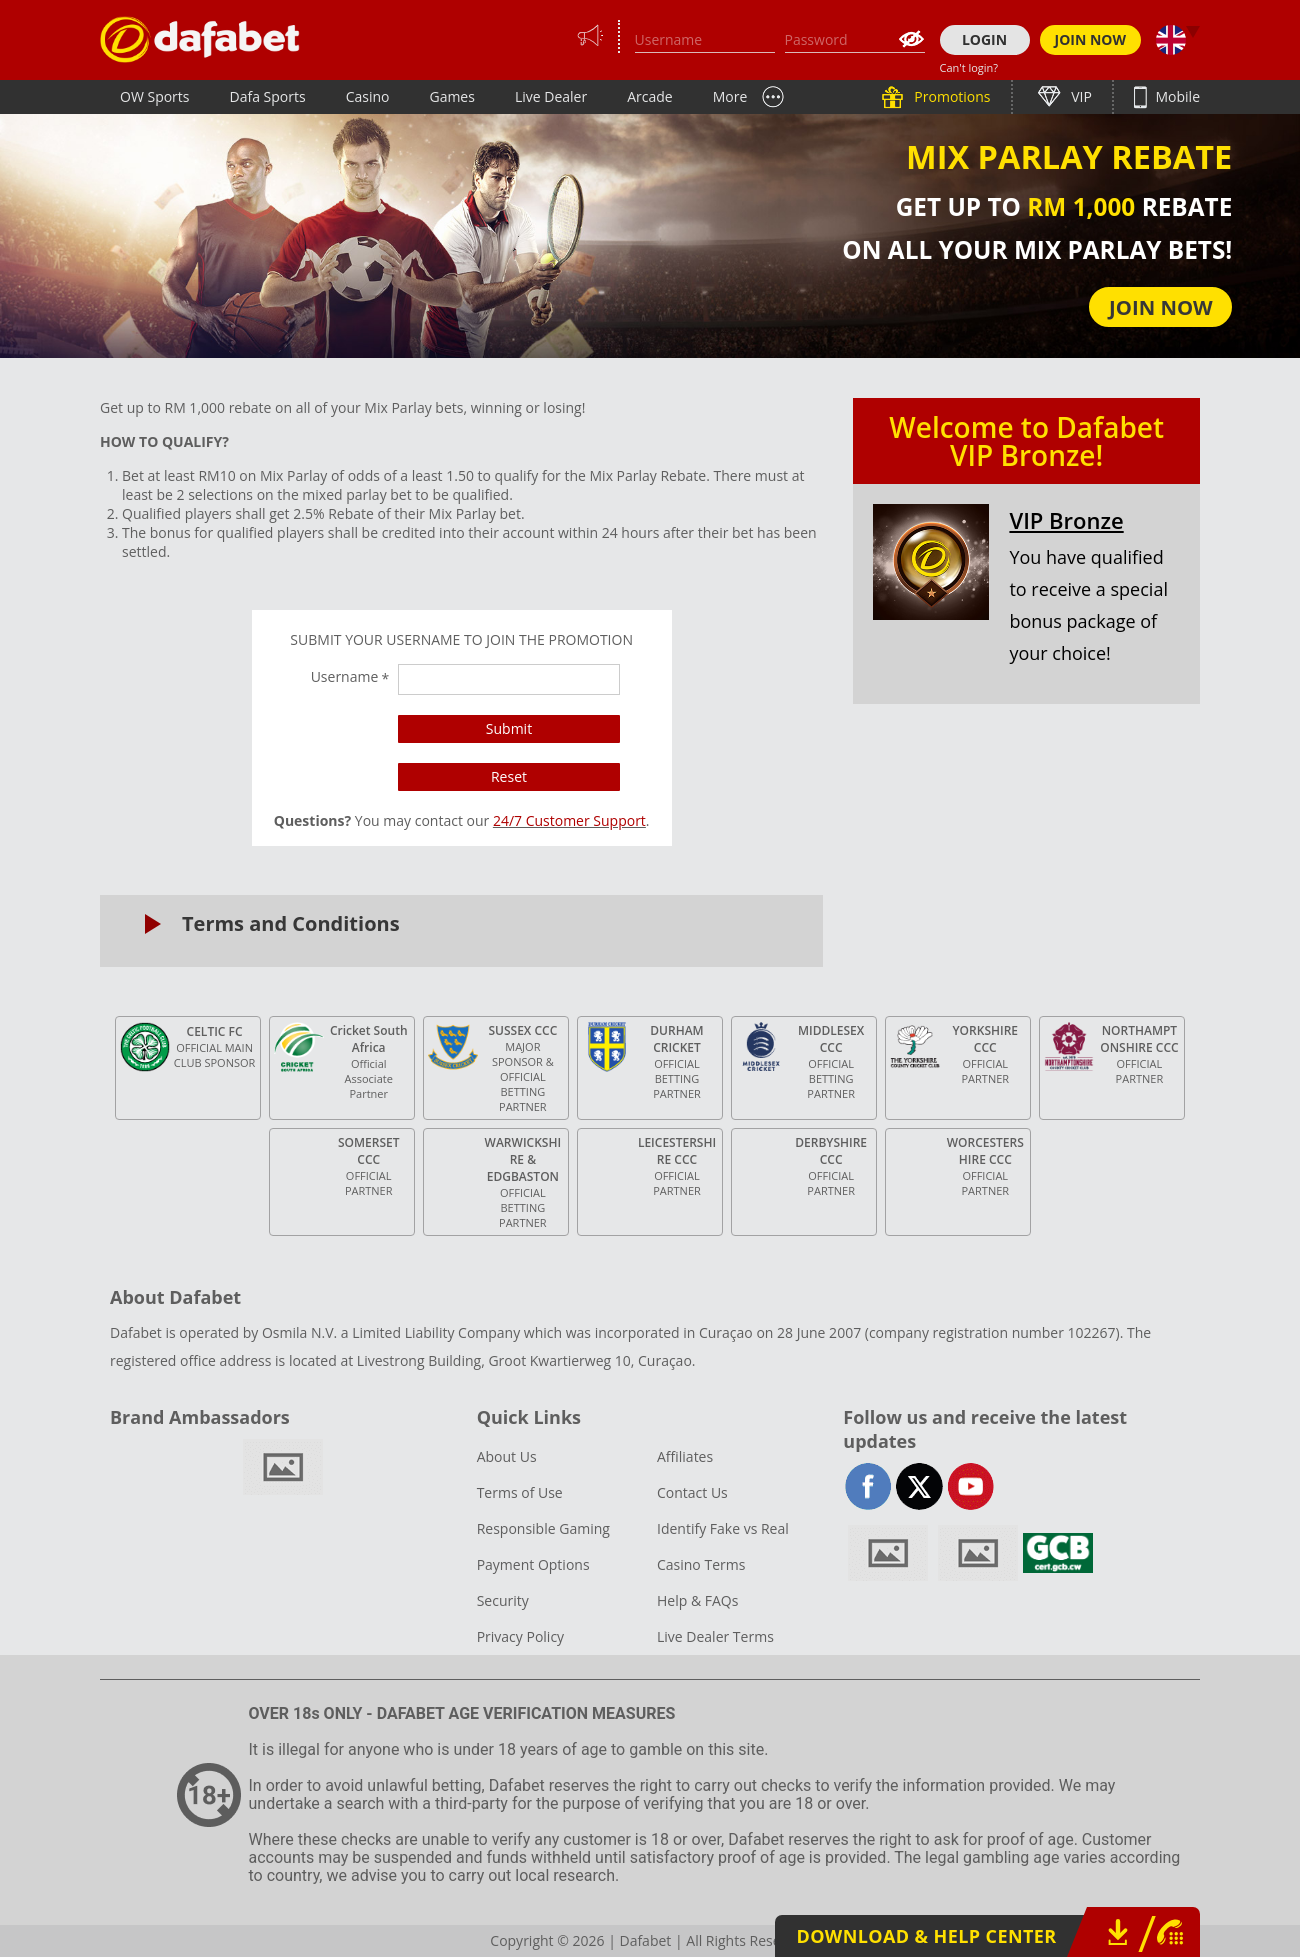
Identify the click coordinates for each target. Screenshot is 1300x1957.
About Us (507, 1456)
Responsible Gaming (543, 1528)
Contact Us (692, 1492)
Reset (509, 776)
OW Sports (155, 96)
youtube (970, 1486)
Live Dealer (551, 96)
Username (350, 676)
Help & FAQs (697, 1600)
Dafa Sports (268, 96)
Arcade (650, 96)
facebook (868, 1486)
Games (451, 96)
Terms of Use (520, 1492)
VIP (1080, 96)
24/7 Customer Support (569, 820)
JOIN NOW (1091, 39)
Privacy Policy (520, 1636)
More (730, 96)
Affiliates (685, 1456)
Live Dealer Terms (715, 1636)
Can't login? (969, 67)
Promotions (951, 96)
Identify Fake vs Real (723, 1528)
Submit (509, 728)
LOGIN (984, 39)
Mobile (1176, 96)
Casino (368, 96)
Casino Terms (701, 1564)
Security (503, 1600)
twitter (919, 1486)
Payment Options (533, 1564)
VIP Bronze (1066, 520)
